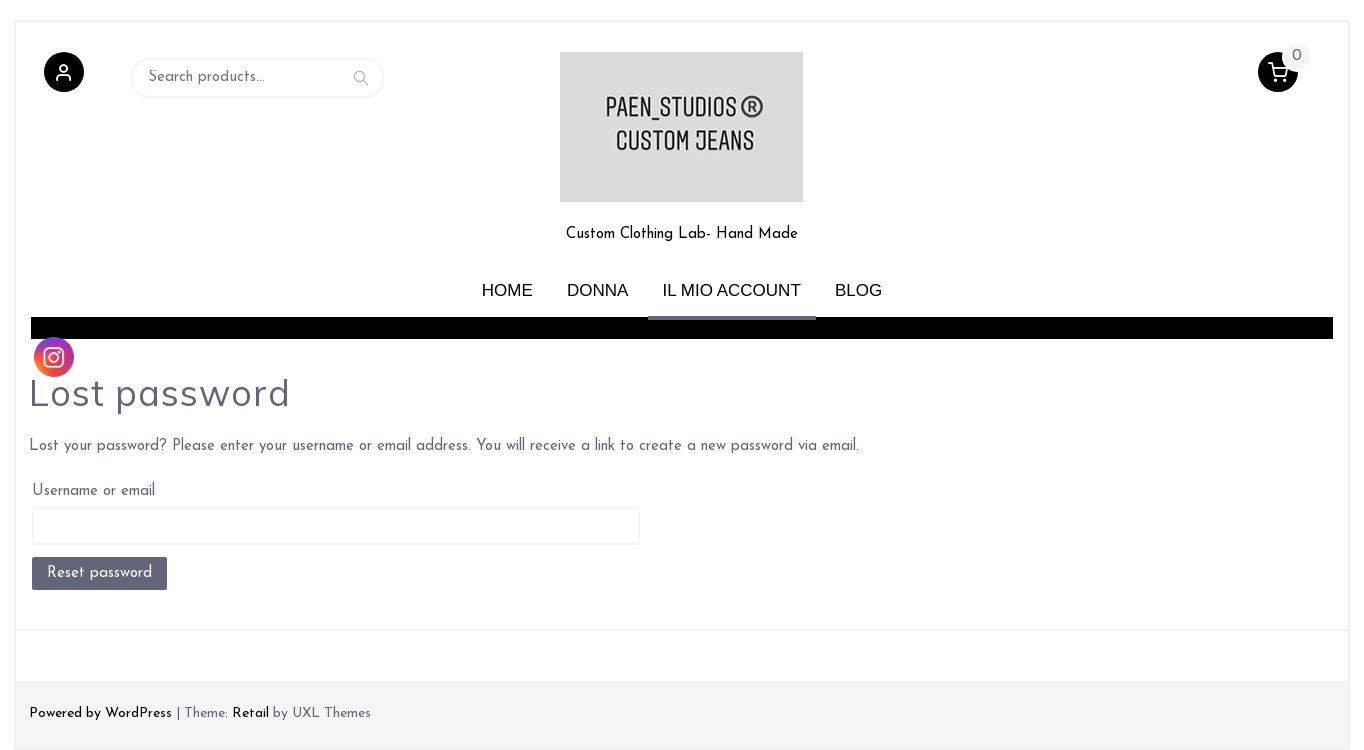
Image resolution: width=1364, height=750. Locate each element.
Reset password (99, 573)
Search (361, 77)
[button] (64, 77)
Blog (858, 290)
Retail (250, 713)
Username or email (93, 491)
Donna (597, 290)
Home (507, 290)
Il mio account (732, 290)
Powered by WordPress (100, 713)
